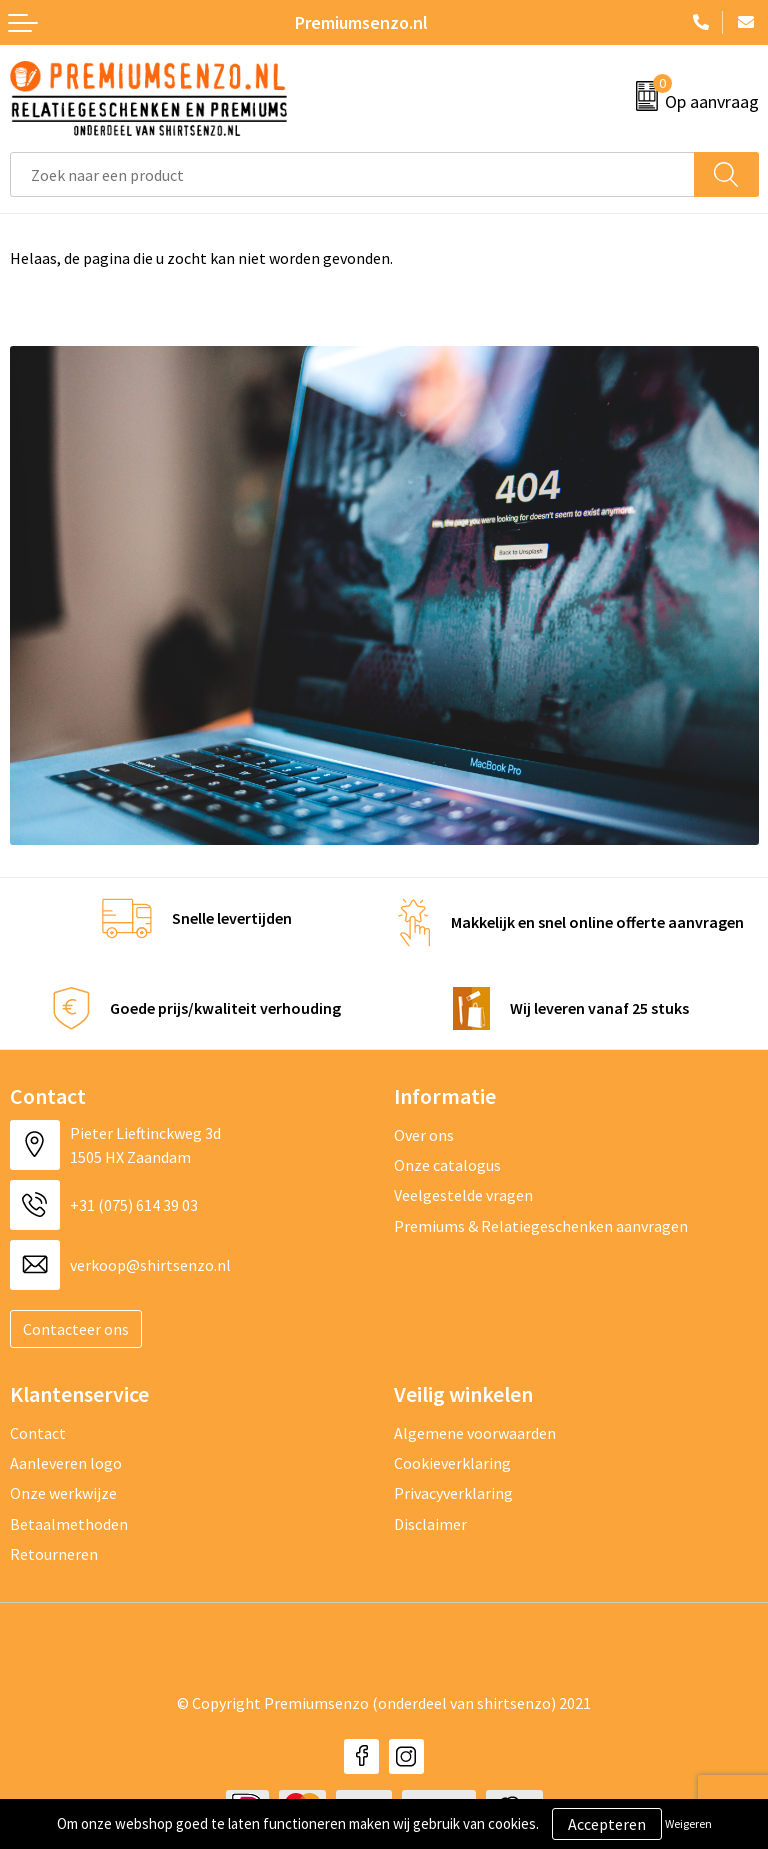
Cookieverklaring (452, 1463)
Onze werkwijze (63, 1493)
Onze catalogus (447, 1165)
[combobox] (352, 174)
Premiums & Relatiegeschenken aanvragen (541, 1226)
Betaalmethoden (69, 1524)
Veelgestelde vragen (463, 1195)
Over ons (424, 1135)
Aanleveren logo (66, 1463)
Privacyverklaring (453, 1493)
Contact (38, 1433)
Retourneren (54, 1554)
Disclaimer (430, 1524)
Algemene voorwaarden (475, 1433)
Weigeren (688, 1823)
